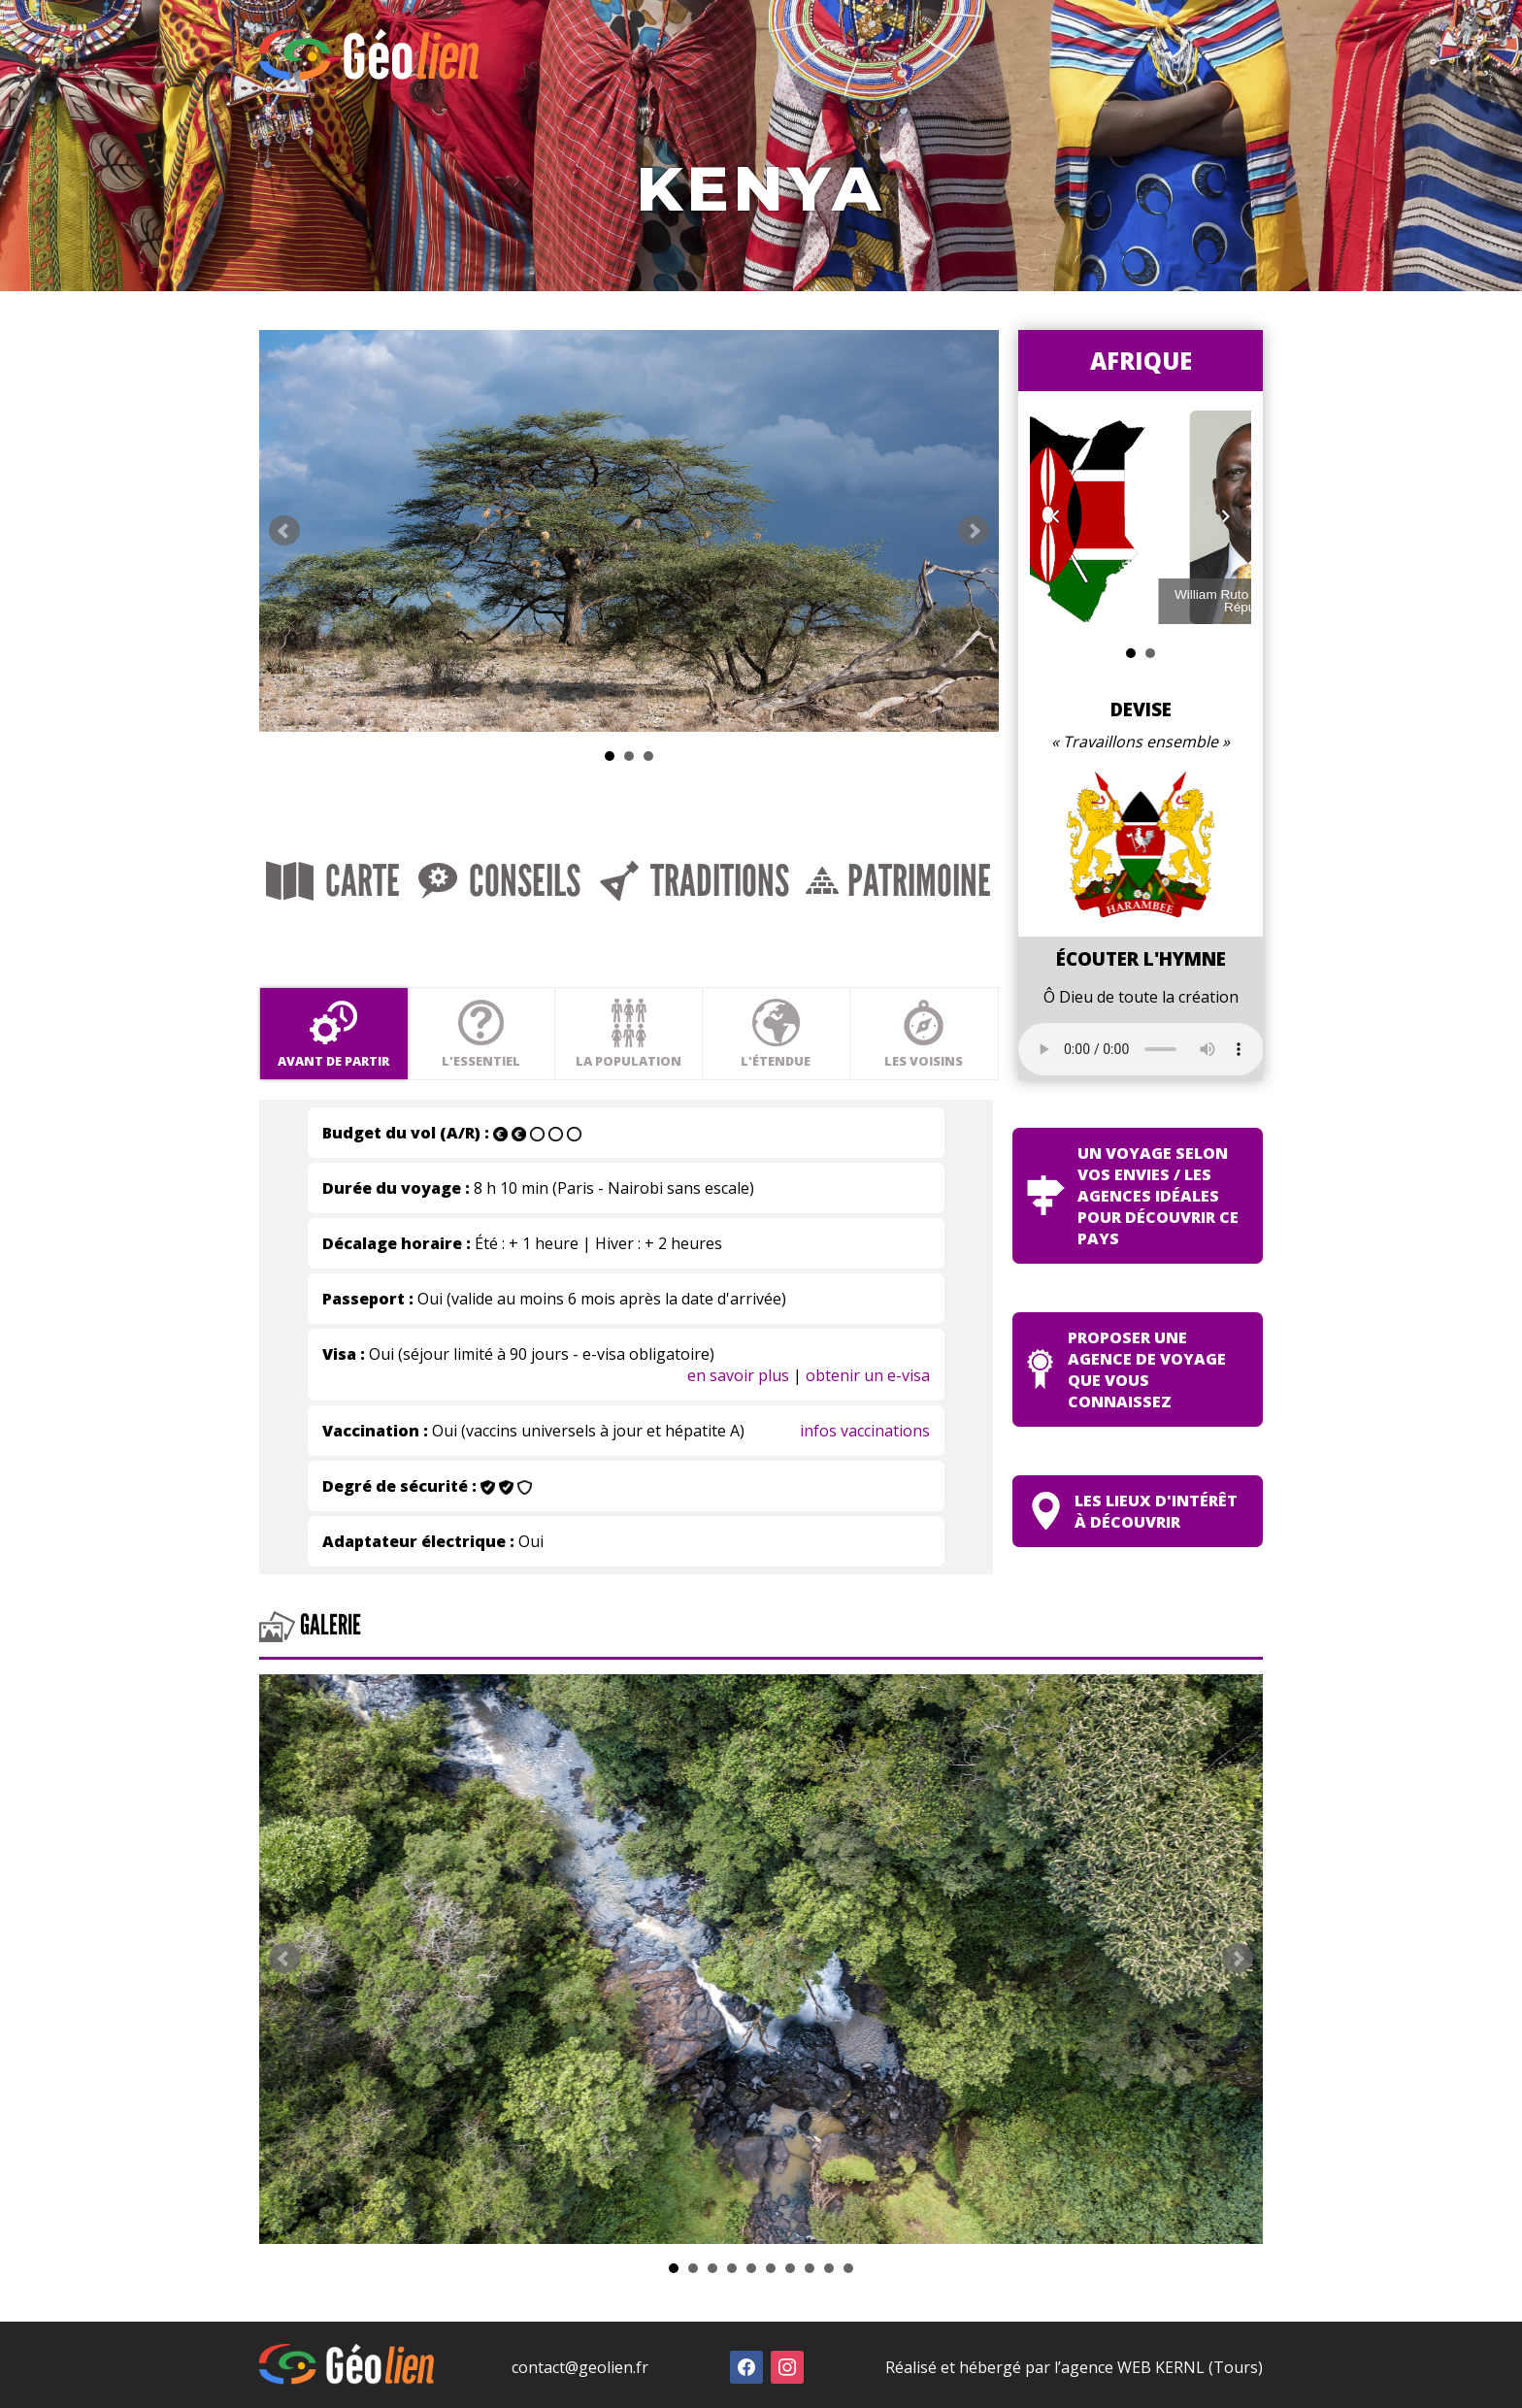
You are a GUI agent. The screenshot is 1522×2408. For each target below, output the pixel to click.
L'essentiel (479, 1034)
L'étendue (772, 1034)
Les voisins (918, 1034)
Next (967, 528)
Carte (332, 879)
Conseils (496, 879)
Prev (284, 528)
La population (625, 1034)
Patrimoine (892, 879)
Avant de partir (332, 1034)
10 (848, 2263)
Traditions (688, 879)
